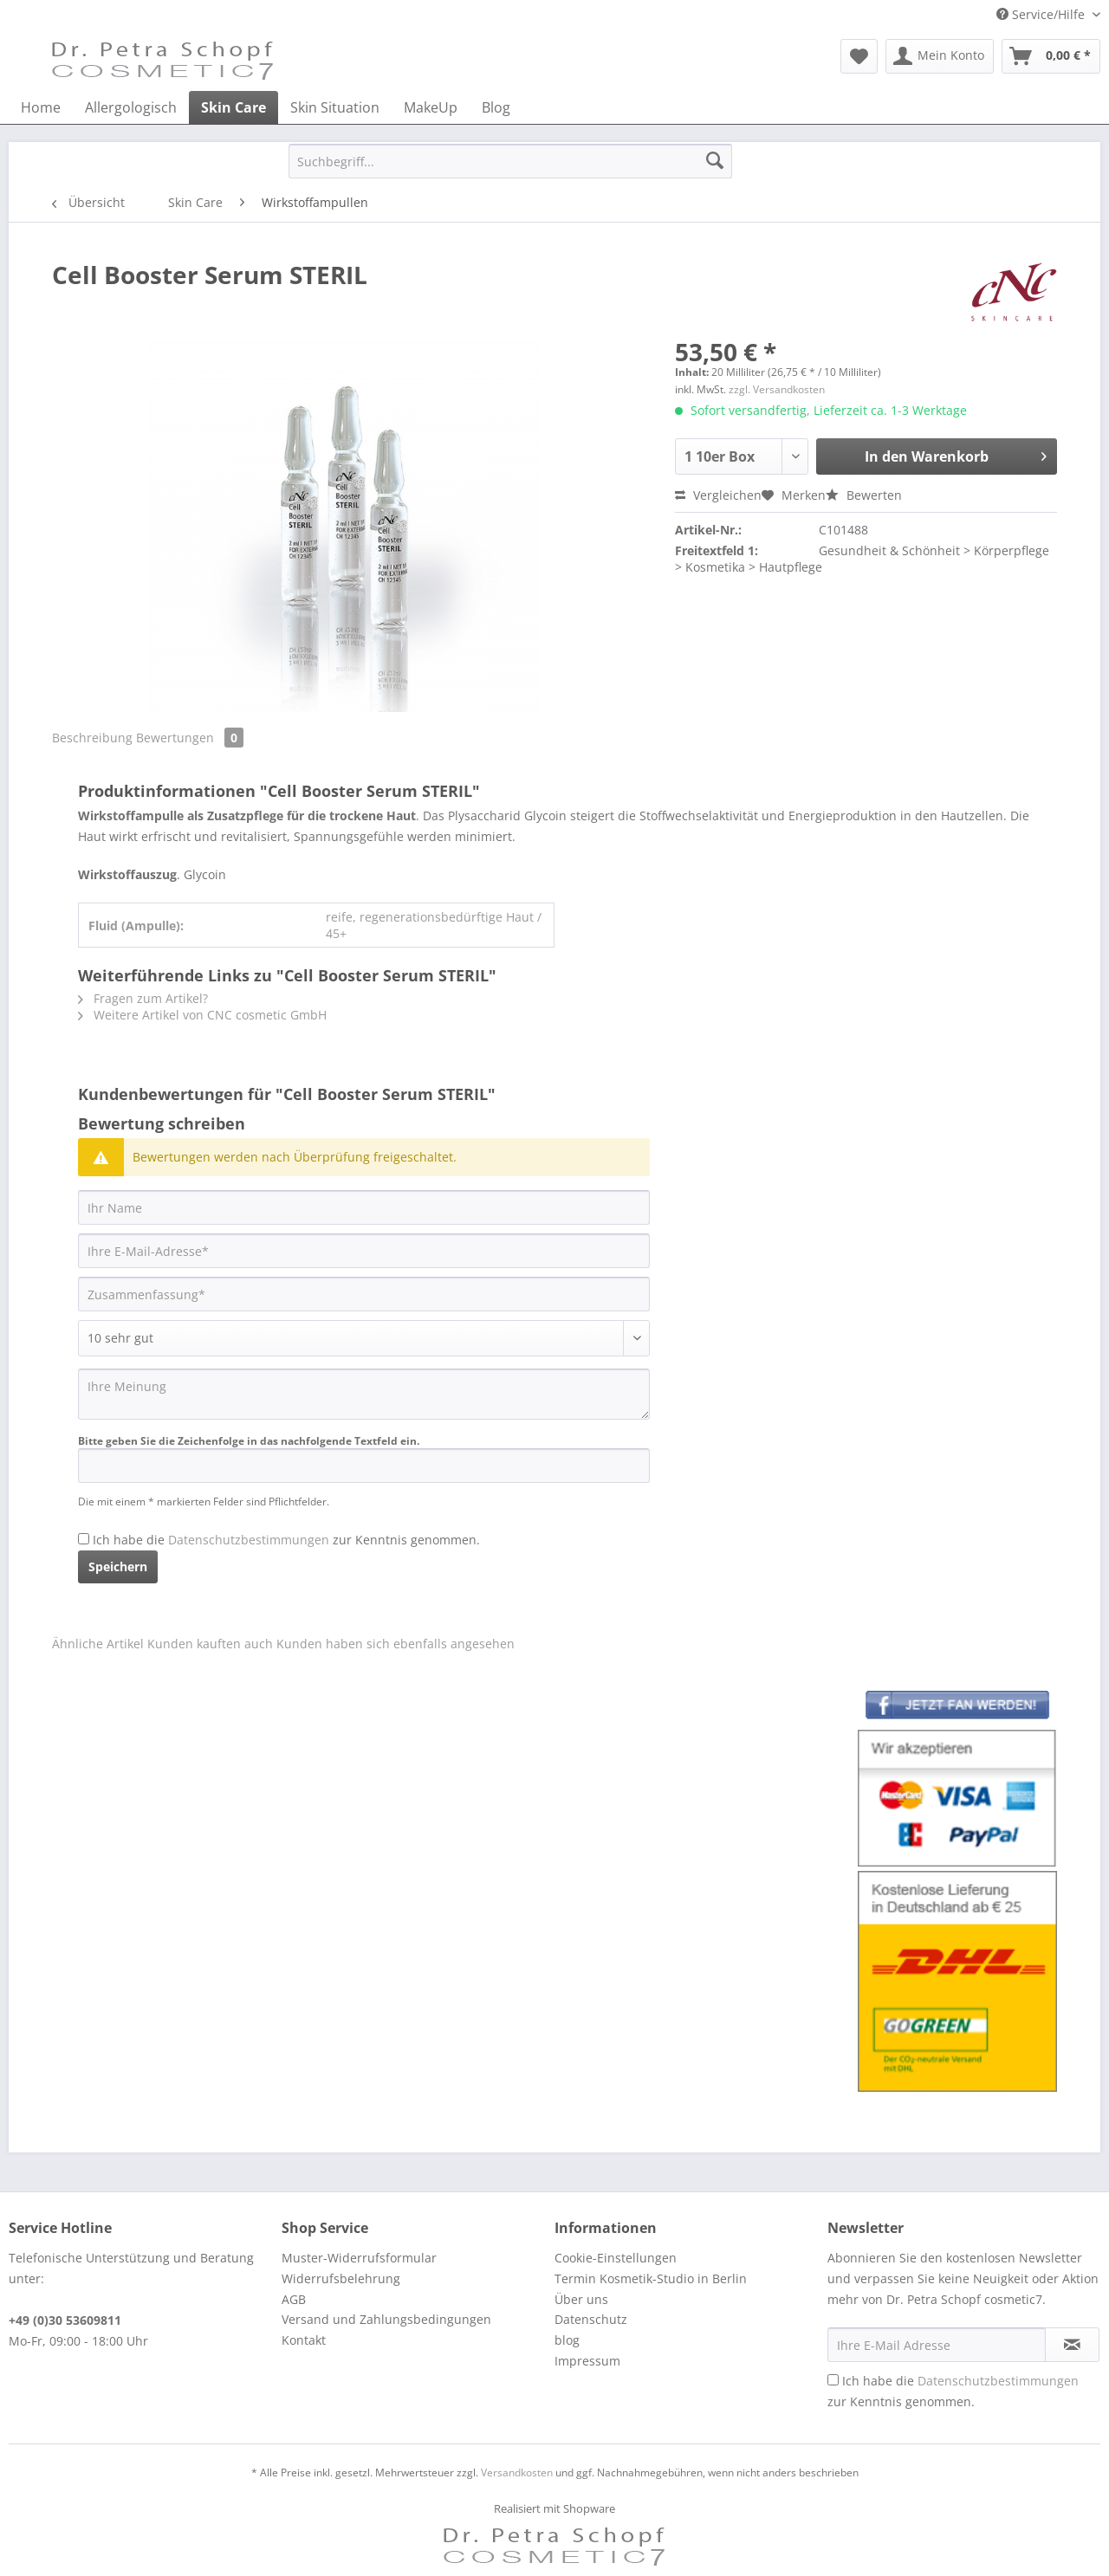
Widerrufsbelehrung (341, 2278)
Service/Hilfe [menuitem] (1042, 14)
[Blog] (496, 107)
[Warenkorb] (1051, 56)
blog (567, 2340)
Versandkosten (517, 2472)
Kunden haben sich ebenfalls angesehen (395, 1643)
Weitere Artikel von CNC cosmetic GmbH (202, 1014)
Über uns (581, 2299)
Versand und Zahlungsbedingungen (386, 2319)
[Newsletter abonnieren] (1072, 2344)
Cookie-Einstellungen (615, 2257)
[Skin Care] (233, 107)
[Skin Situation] (335, 107)
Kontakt (304, 2340)
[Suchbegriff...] (510, 161)
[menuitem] (859, 56)
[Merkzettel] (859, 56)
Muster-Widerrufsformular (359, 2257)
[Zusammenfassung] (364, 1294)
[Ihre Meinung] (364, 1394)
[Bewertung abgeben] (364, 1338)
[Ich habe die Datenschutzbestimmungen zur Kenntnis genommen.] (83, 1538)
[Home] (41, 107)
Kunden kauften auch (210, 1643)
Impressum (587, 2361)
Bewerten (864, 495)
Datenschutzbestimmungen (248, 1539)
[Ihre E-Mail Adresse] (936, 2344)
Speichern (117, 1566)
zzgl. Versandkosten (777, 389)
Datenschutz (590, 2319)
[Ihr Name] (364, 1207)
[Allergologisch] (131, 107)
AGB (294, 2299)
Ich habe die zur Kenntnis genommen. (286, 1539)
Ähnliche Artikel (98, 1643)
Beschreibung (92, 737)
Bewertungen (189, 737)
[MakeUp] (431, 107)
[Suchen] (714, 161)
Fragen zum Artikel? (143, 998)
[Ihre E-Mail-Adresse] (364, 1250)
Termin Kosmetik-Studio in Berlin (650, 2278)
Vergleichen (718, 495)
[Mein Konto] (939, 56)
